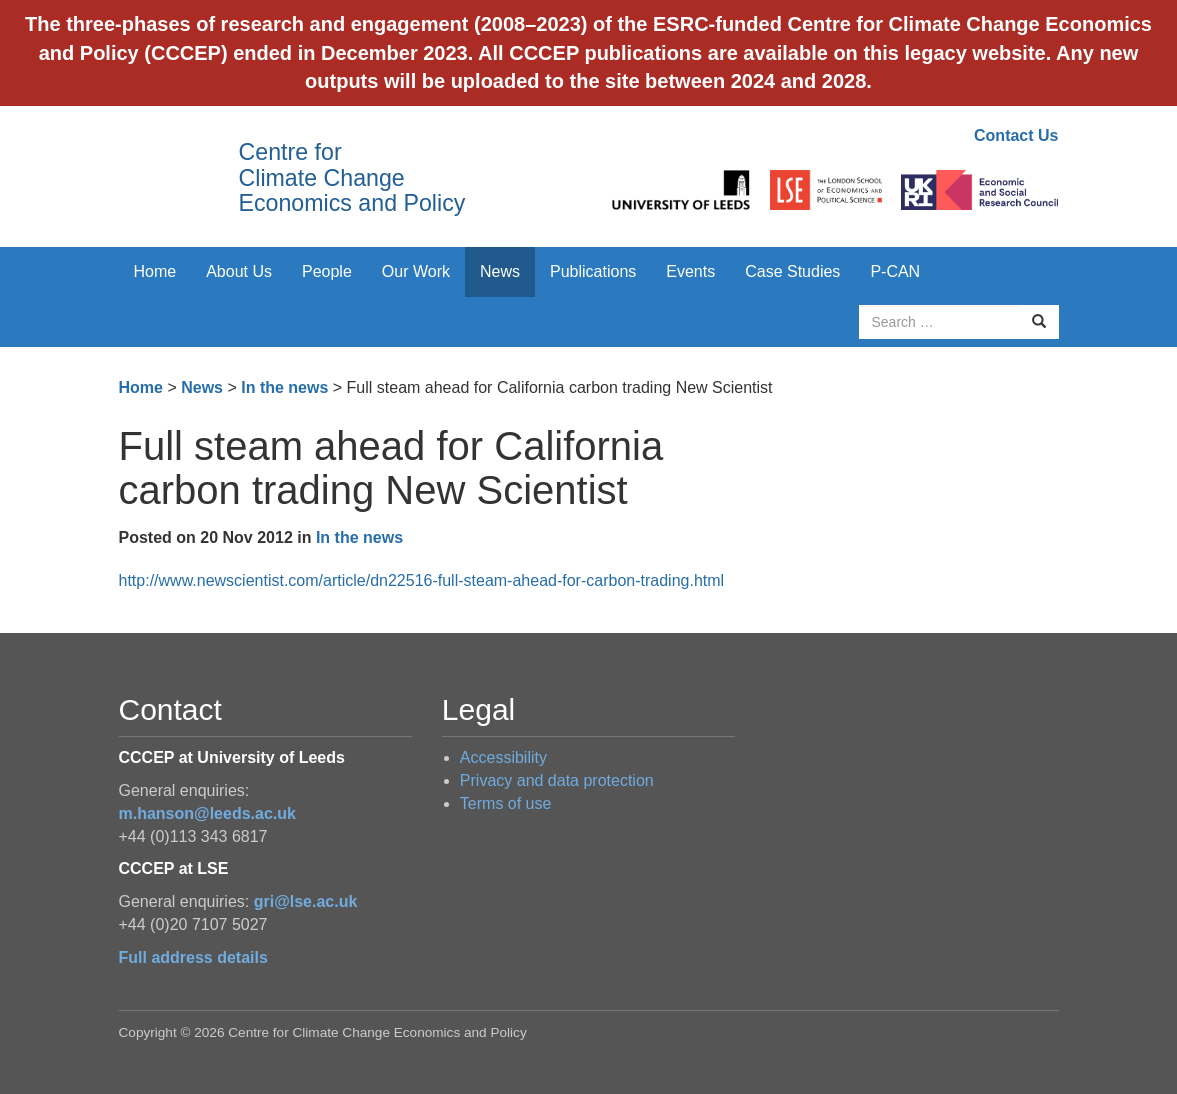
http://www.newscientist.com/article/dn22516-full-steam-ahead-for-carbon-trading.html (422, 580)
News (500, 271)
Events (690, 271)
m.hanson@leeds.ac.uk (207, 813)
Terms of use (506, 803)
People (327, 271)
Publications (593, 271)
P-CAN (895, 271)
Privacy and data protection (557, 780)
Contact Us (1016, 135)
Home (155, 271)
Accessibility (503, 757)
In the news (284, 387)
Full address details (193, 957)
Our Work (416, 271)
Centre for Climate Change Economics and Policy (352, 177)
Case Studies (792, 271)
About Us (239, 271)
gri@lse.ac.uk (306, 901)
